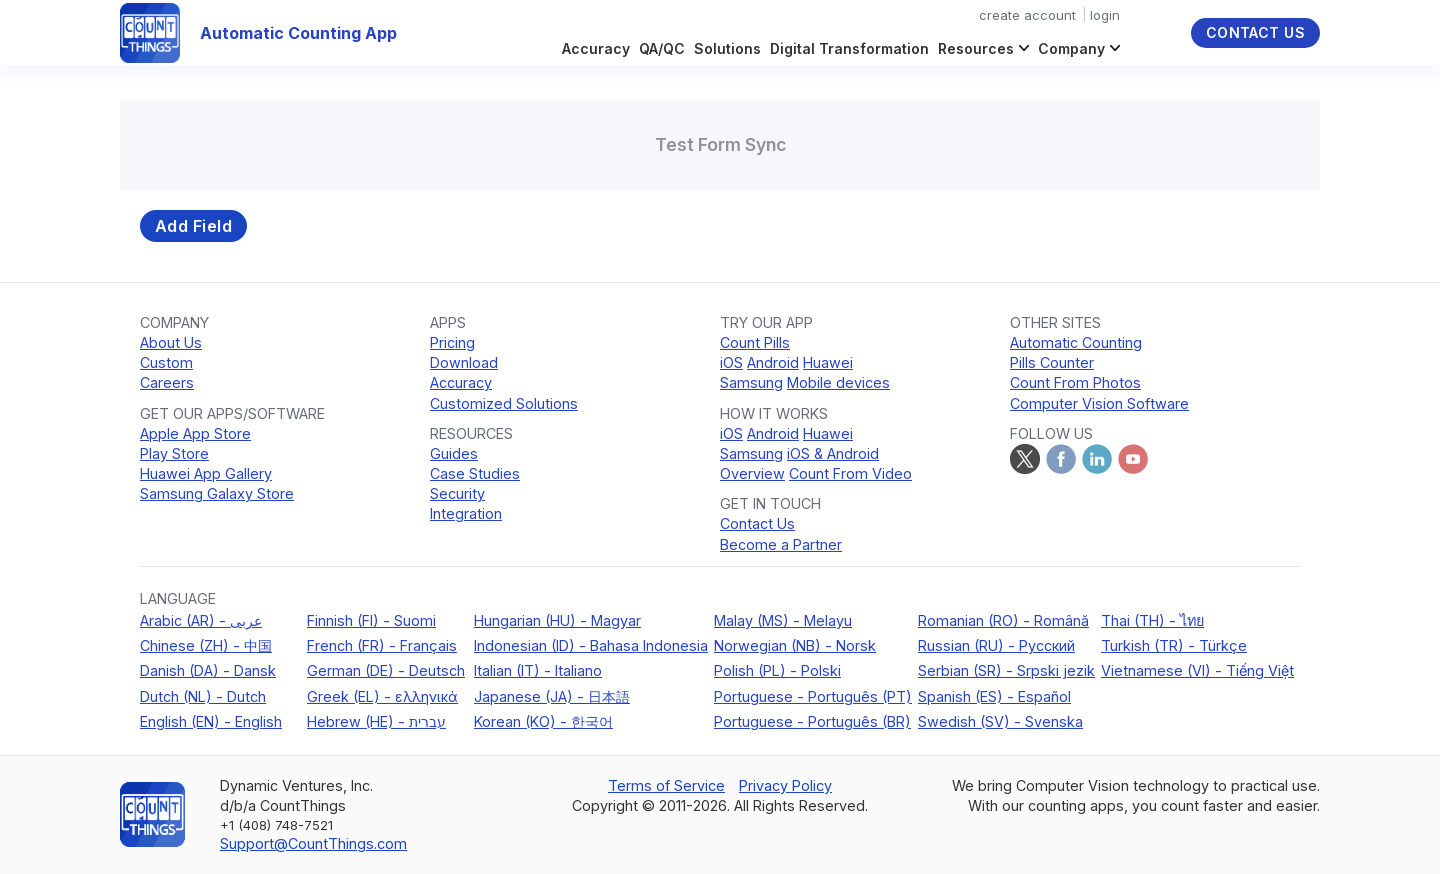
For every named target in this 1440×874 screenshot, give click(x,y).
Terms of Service (666, 785)
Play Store (174, 453)
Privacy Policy (785, 785)
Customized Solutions (504, 403)
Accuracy (596, 48)
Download (464, 362)
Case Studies (475, 473)
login (1105, 15)
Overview (752, 473)
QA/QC (662, 48)
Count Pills (755, 342)
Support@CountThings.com (313, 843)
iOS (731, 362)
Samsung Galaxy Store (217, 493)
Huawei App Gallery (206, 473)
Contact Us (1255, 32)
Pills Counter (1052, 362)
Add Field (193, 226)
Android (773, 362)
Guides (454, 453)
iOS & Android (833, 453)
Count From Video (850, 473)
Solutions (727, 48)
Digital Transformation (849, 48)
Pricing (452, 342)
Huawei (828, 362)
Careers (167, 382)
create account (1027, 15)
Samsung (751, 382)
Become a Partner (781, 544)
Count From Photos (1075, 382)
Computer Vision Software (1099, 403)
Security (457, 493)
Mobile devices (838, 382)
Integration (466, 513)
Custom (166, 362)
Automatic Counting (1076, 342)
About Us (171, 342)
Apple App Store (195, 433)
